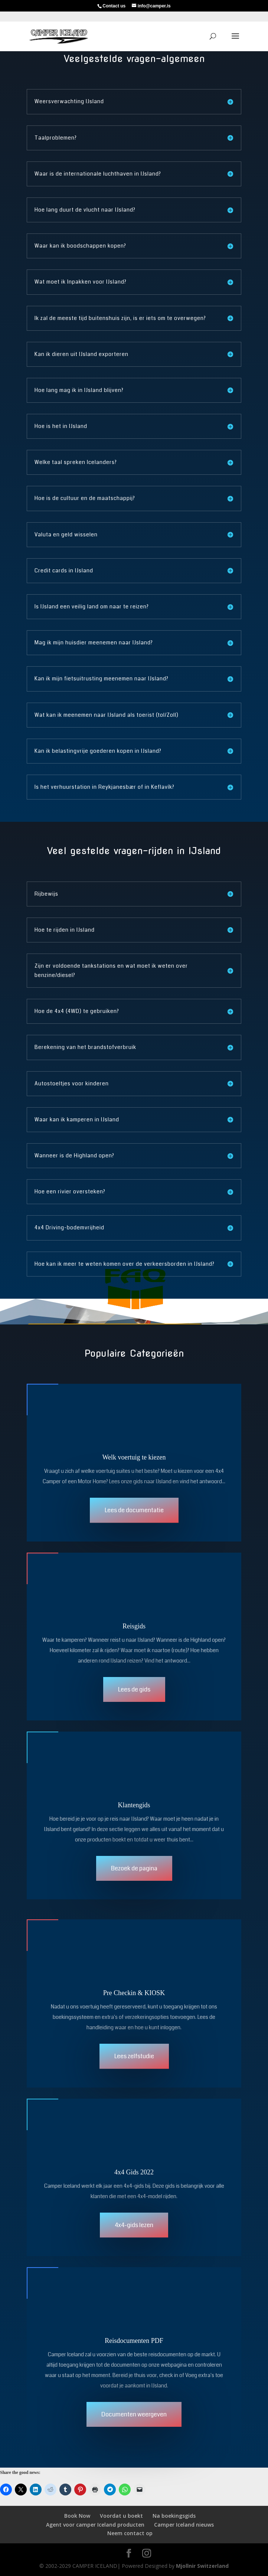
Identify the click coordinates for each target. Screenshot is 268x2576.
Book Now (77, 2515)
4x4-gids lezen (134, 2225)
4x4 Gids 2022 (134, 2172)
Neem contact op (130, 2533)
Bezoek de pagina (134, 1868)
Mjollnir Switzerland (202, 2565)
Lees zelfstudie (134, 2056)
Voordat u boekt (121, 2515)
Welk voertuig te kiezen (134, 1457)
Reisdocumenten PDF (134, 2340)
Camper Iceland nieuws (184, 2524)
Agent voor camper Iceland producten (95, 2524)
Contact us (113, 6)
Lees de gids (134, 1689)
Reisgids (134, 1626)
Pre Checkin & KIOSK (134, 1993)
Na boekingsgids (174, 2515)
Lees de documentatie (134, 1510)
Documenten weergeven (134, 2414)
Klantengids (134, 1805)
